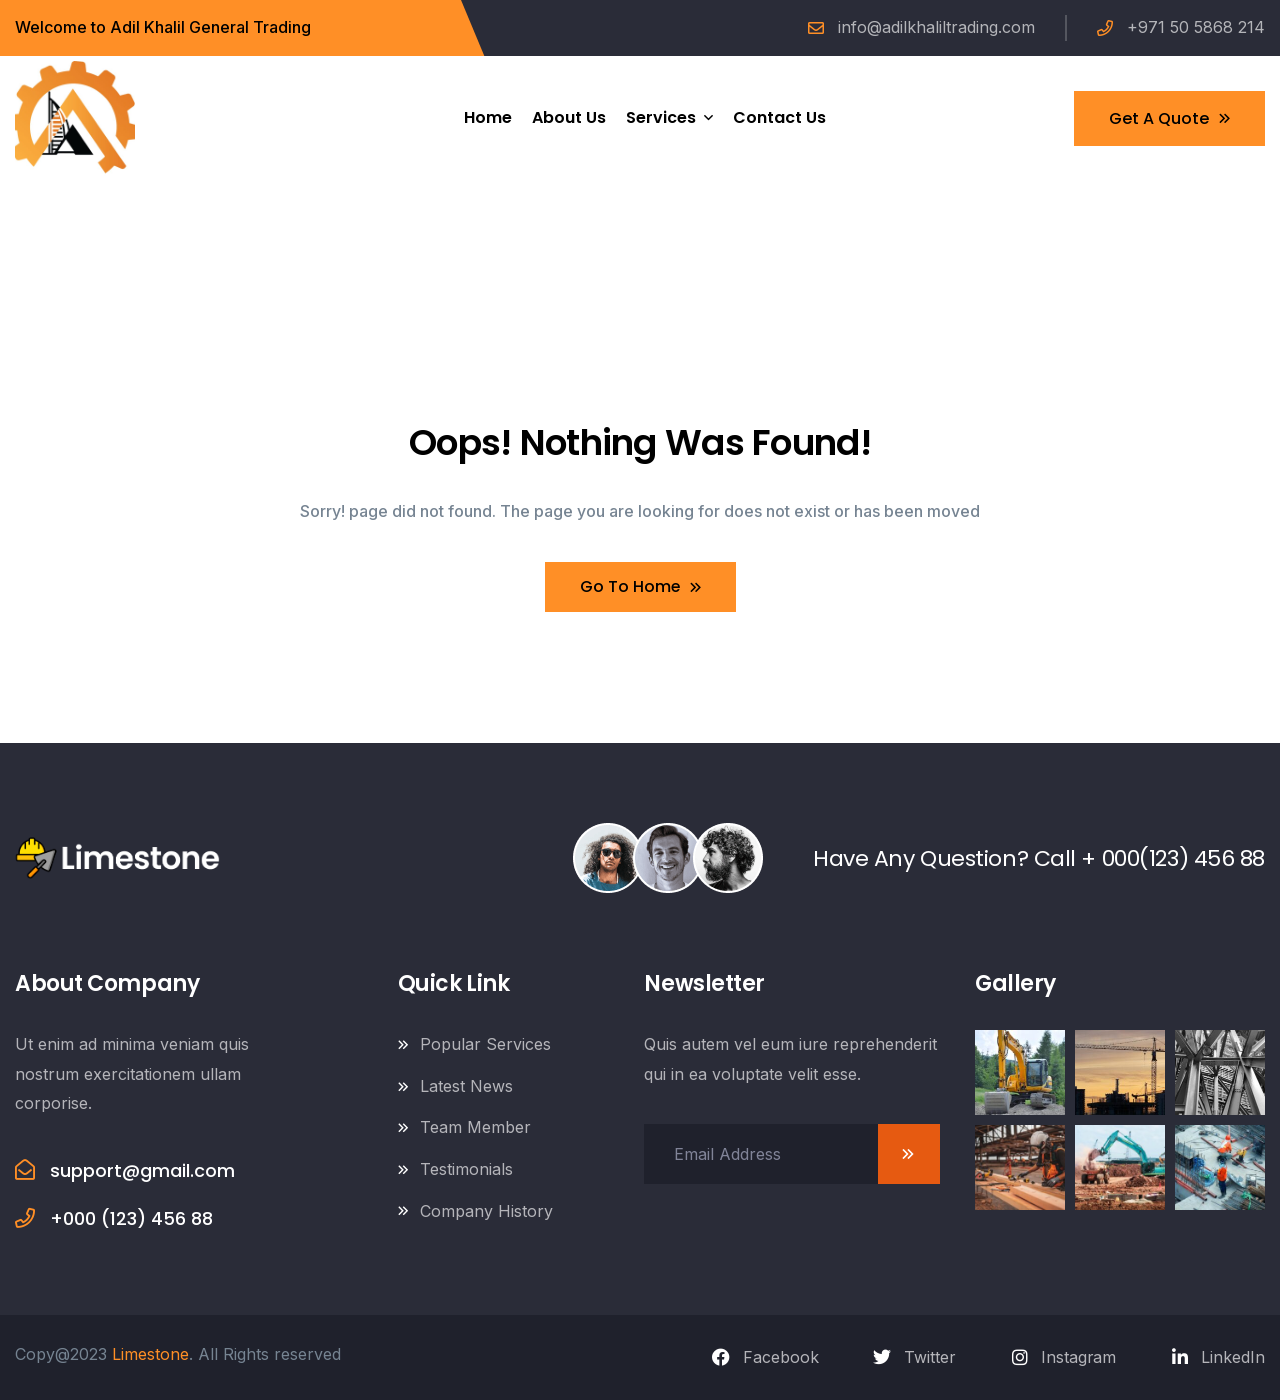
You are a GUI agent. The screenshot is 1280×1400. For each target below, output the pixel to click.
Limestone (150, 1354)
